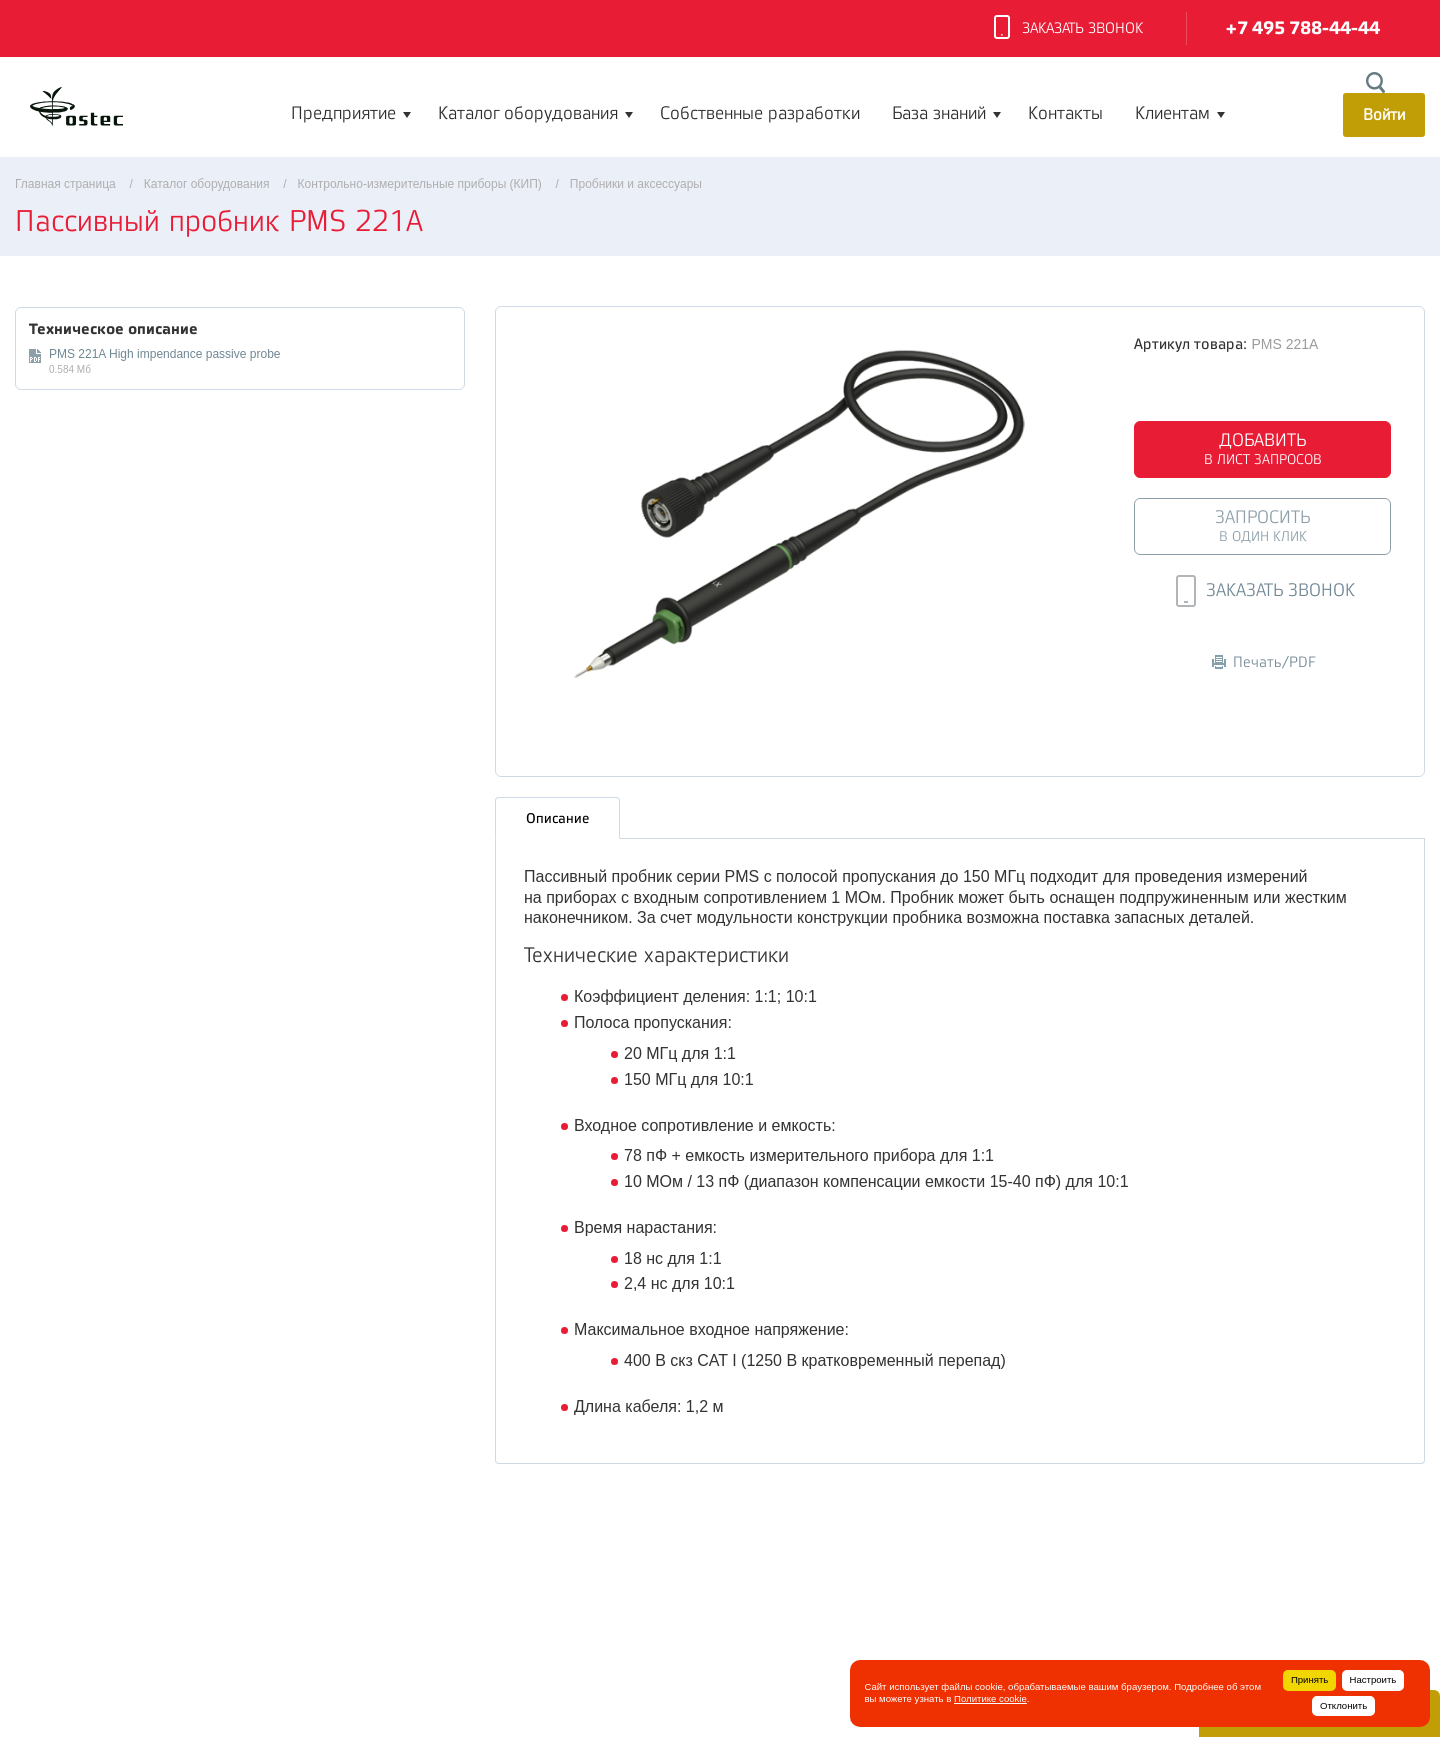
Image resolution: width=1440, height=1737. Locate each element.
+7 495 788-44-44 (1303, 28)
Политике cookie (990, 1698)
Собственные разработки (760, 113)
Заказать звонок (1068, 29)
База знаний (939, 113)
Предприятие (343, 113)
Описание (557, 815)
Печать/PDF (1264, 662)
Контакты (1065, 113)
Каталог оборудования (528, 113)
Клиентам (1172, 113)
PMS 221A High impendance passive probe (164, 354)
